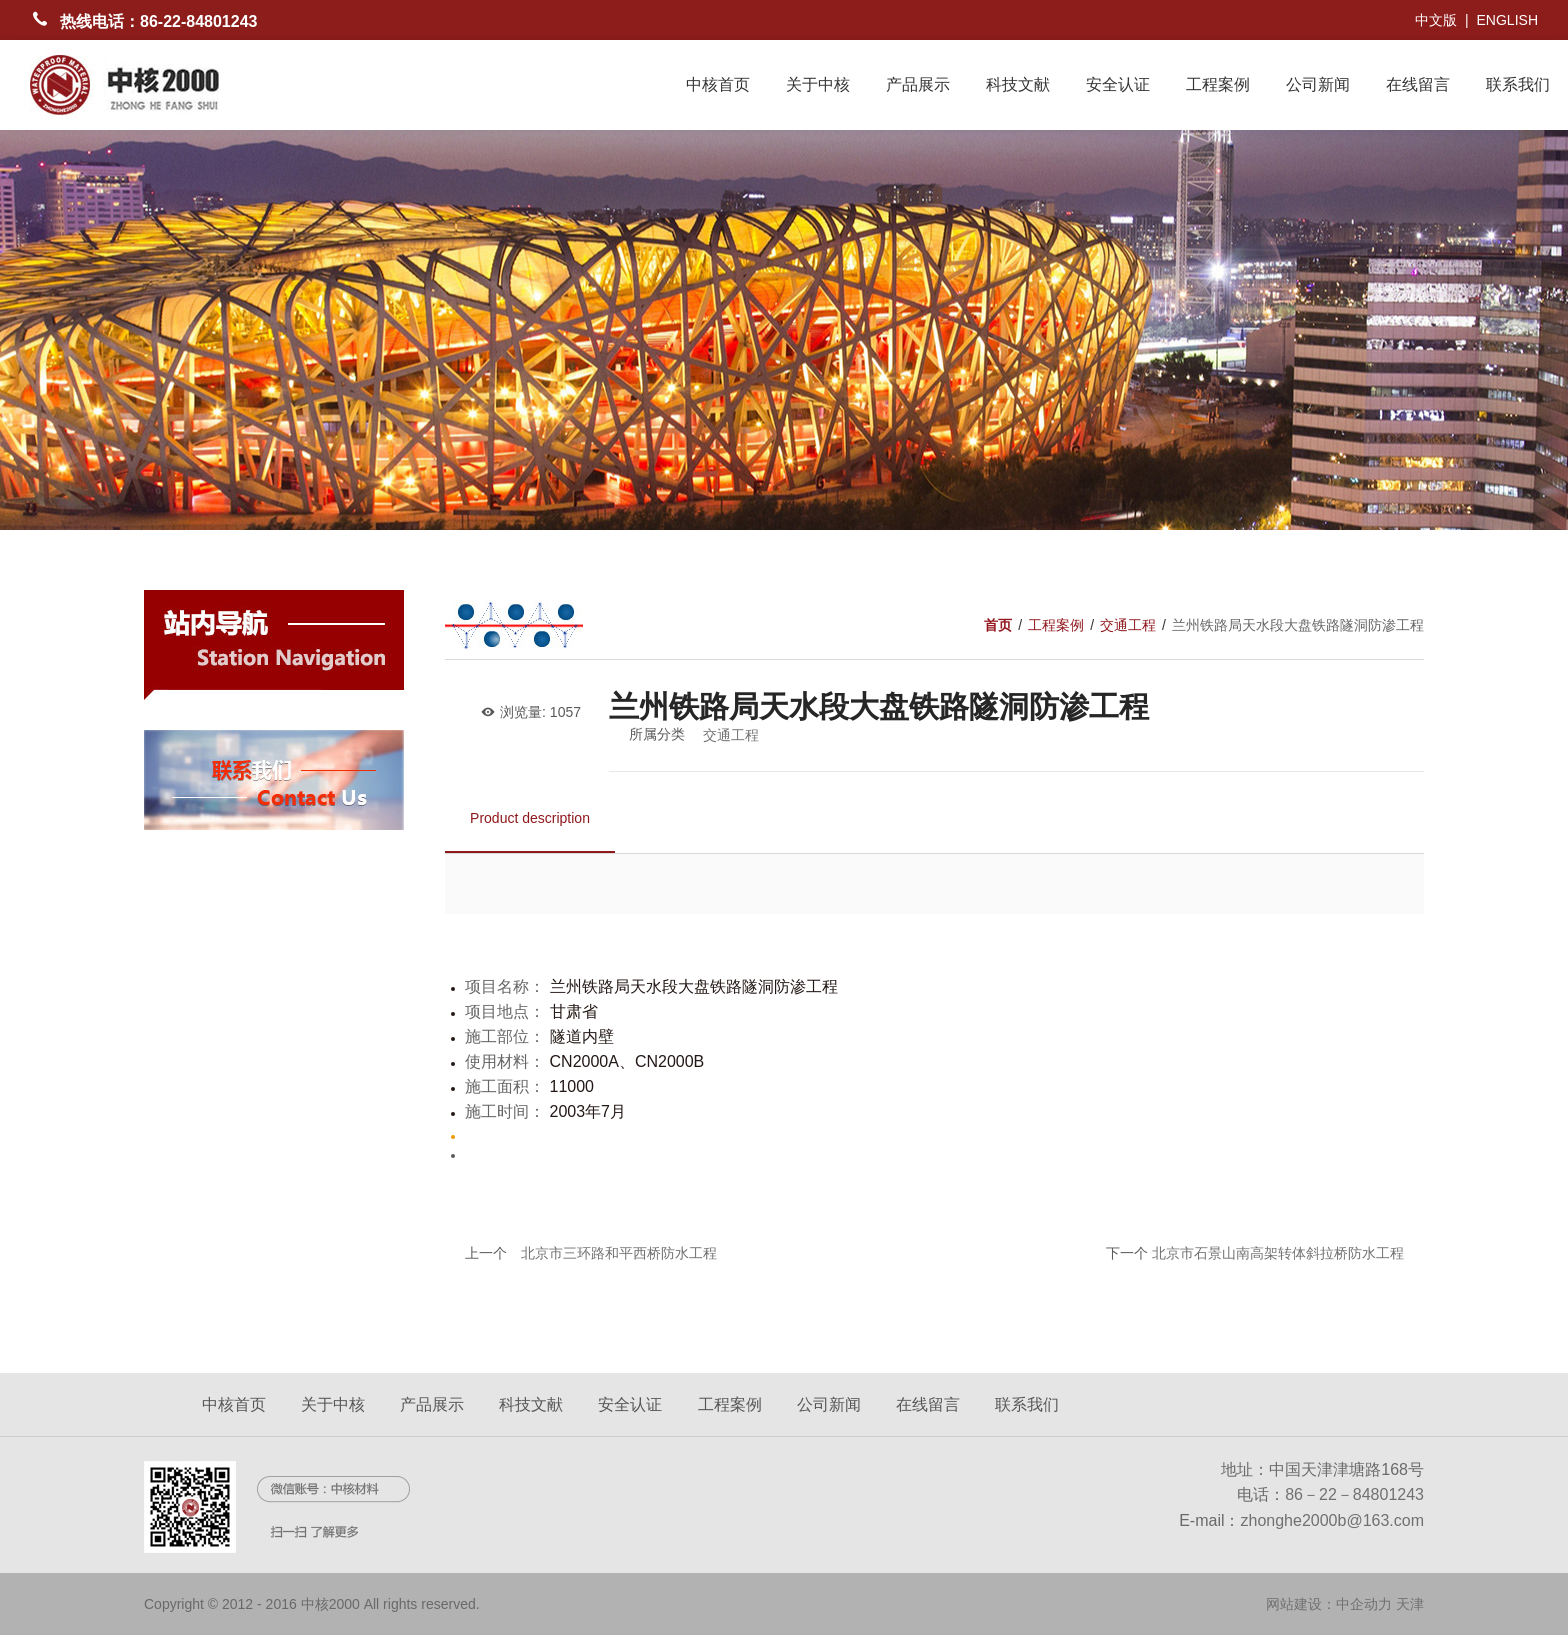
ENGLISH (1507, 20)
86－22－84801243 (1354, 1494)
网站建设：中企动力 (1329, 1604)
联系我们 (1518, 84)
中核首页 (718, 84)
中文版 (1436, 20)
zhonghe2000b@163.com (1333, 1520)
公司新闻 (1318, 84)
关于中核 (818, 84)
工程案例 (1218, 84)
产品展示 (918, 84)
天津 (1410, 1604)
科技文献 (1018, 84)
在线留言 (1418, 84)
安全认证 (1118, 84)
